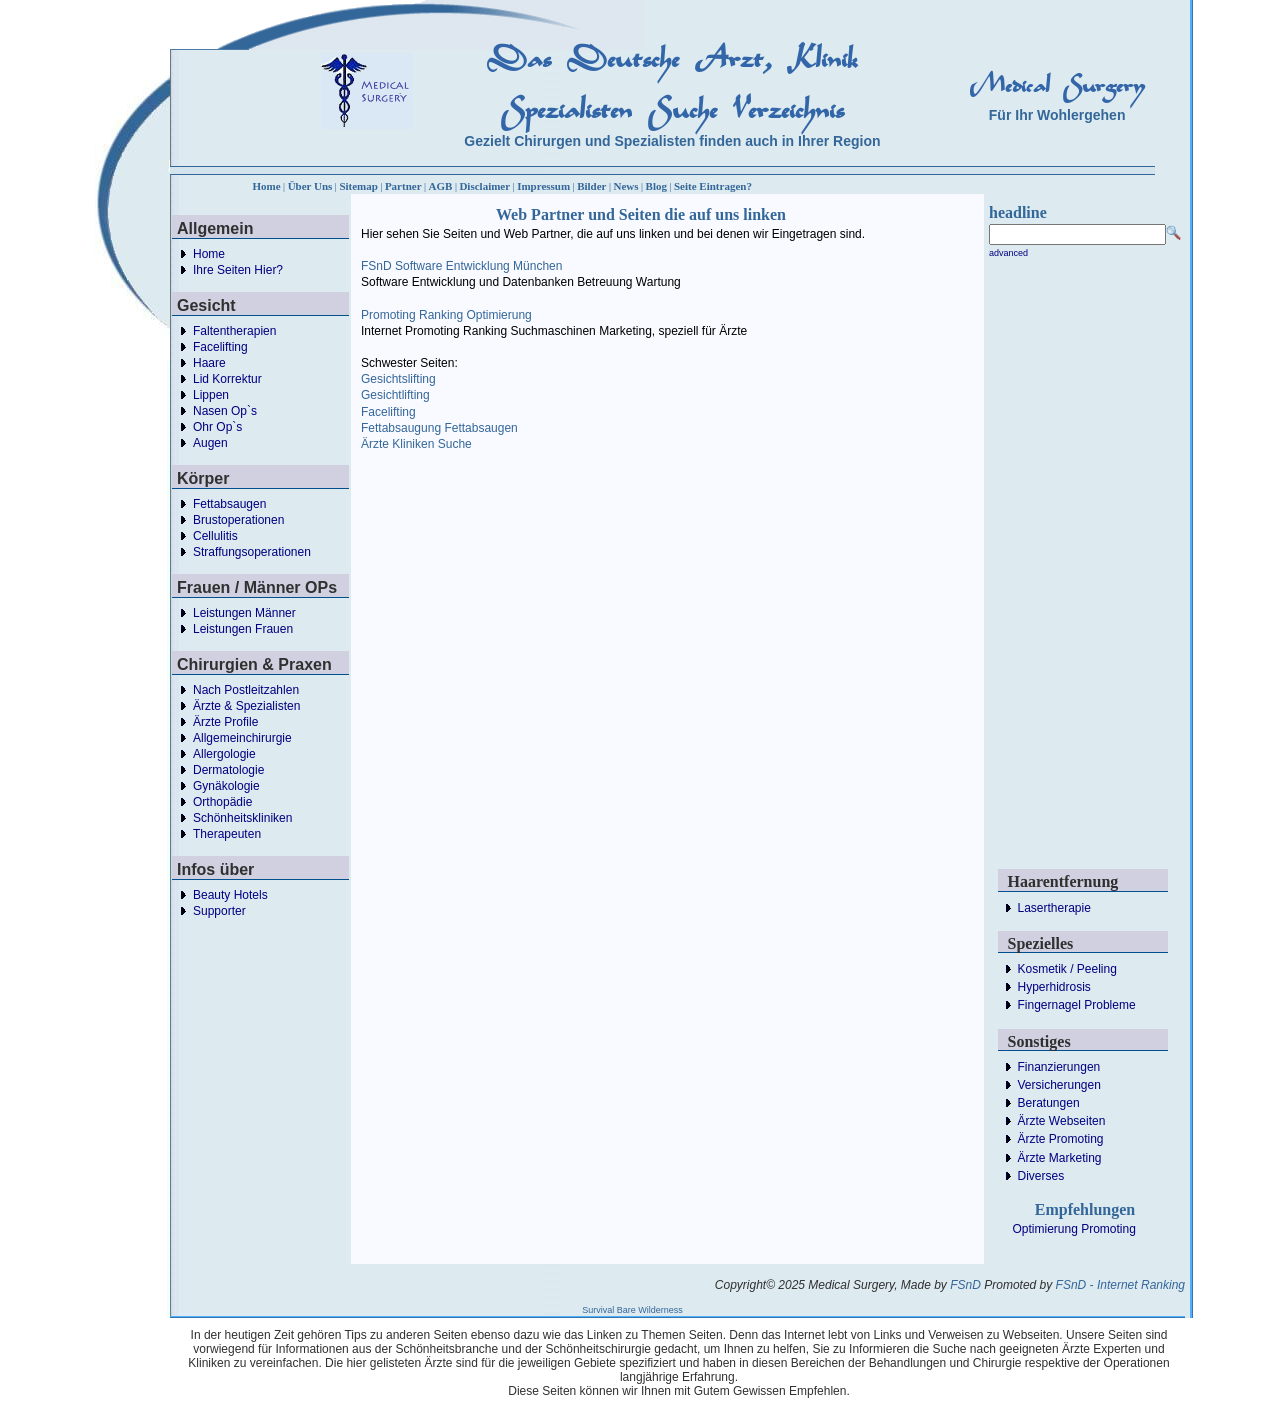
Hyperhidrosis (1054, 987)
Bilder (591, 186)
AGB (441, 186)
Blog (656, 186)
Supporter (219, 911)
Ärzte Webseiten (1062, 1121)
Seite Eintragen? (713, 186)
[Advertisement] (745, 597)
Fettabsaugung (401, 428)
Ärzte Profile (225, 722)
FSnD (965, 1285)
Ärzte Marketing (1060, 1158)
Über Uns (310, 186)
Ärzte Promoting (1061, 1139)
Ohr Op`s (217, 427)
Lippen (211, 395)
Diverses (1041, 1176)
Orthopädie (222, 802)
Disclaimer (484, 186)
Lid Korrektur (227, 379)
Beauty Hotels (230, 895)
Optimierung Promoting (1074, 1229)
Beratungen (1049, 1103)
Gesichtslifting (398, 379)
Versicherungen (1059, 1085)
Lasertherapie (1054, 908)
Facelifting (220, 347)
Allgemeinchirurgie (242, 738)
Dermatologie (228, 770)
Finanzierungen (1059, 1067)
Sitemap (358, 186)
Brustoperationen (238, 520)
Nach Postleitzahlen (246, 690)
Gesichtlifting (395, 395)
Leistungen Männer (244, 613)
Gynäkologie (226, 786)
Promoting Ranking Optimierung (446, 315)
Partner (403, 186)
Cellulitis (215, 536)
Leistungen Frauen (243, 629)
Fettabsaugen (229, 504)
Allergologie (224, 754)
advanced (1008, 253)
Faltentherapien (234, 331)
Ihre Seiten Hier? (238, 270)
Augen (210, 443)
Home (267, 186)
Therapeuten (227, 834)
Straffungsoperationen (252, 552)
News (626, 186)
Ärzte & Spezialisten (246, 706)
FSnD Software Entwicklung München (461, 266)
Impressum (543, 186)
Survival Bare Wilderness (632, 1310)
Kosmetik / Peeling (1067, 969)
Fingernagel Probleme (1077, 1005)
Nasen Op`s (225, 411)
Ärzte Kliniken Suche (416, 444)
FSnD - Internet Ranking (1120, 1285)
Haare (209, 363)
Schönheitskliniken (242, 818)
